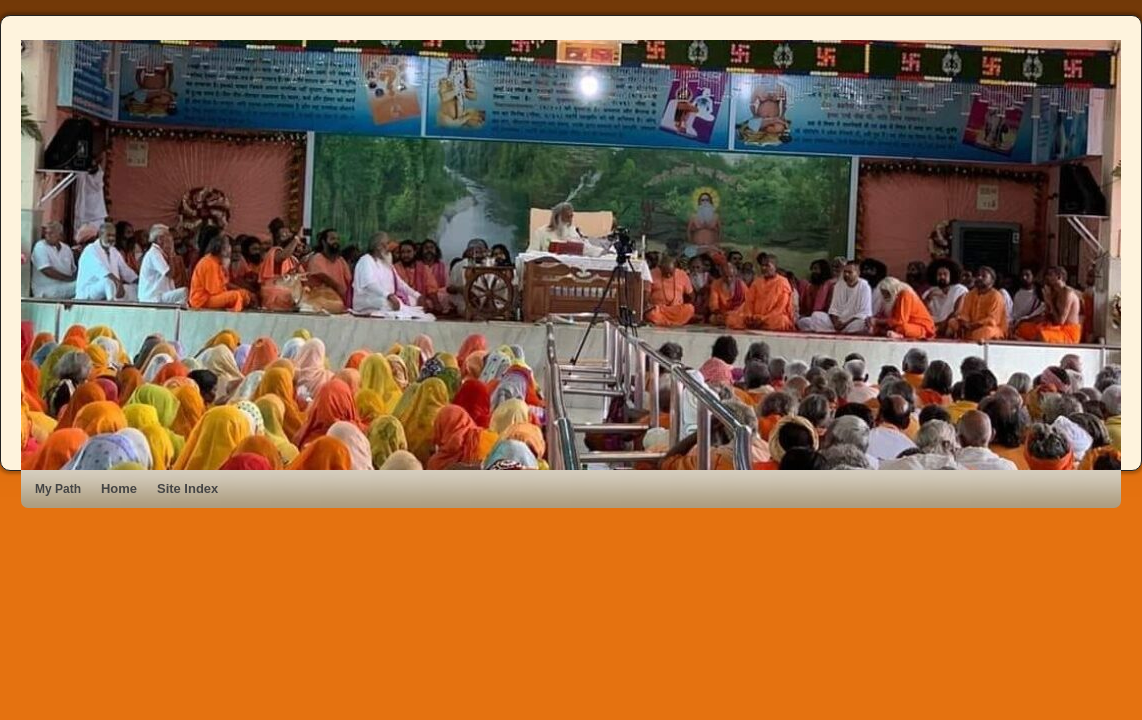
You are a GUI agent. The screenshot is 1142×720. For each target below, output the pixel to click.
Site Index (187, 488)
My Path (58, 489)
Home (119, 488)
